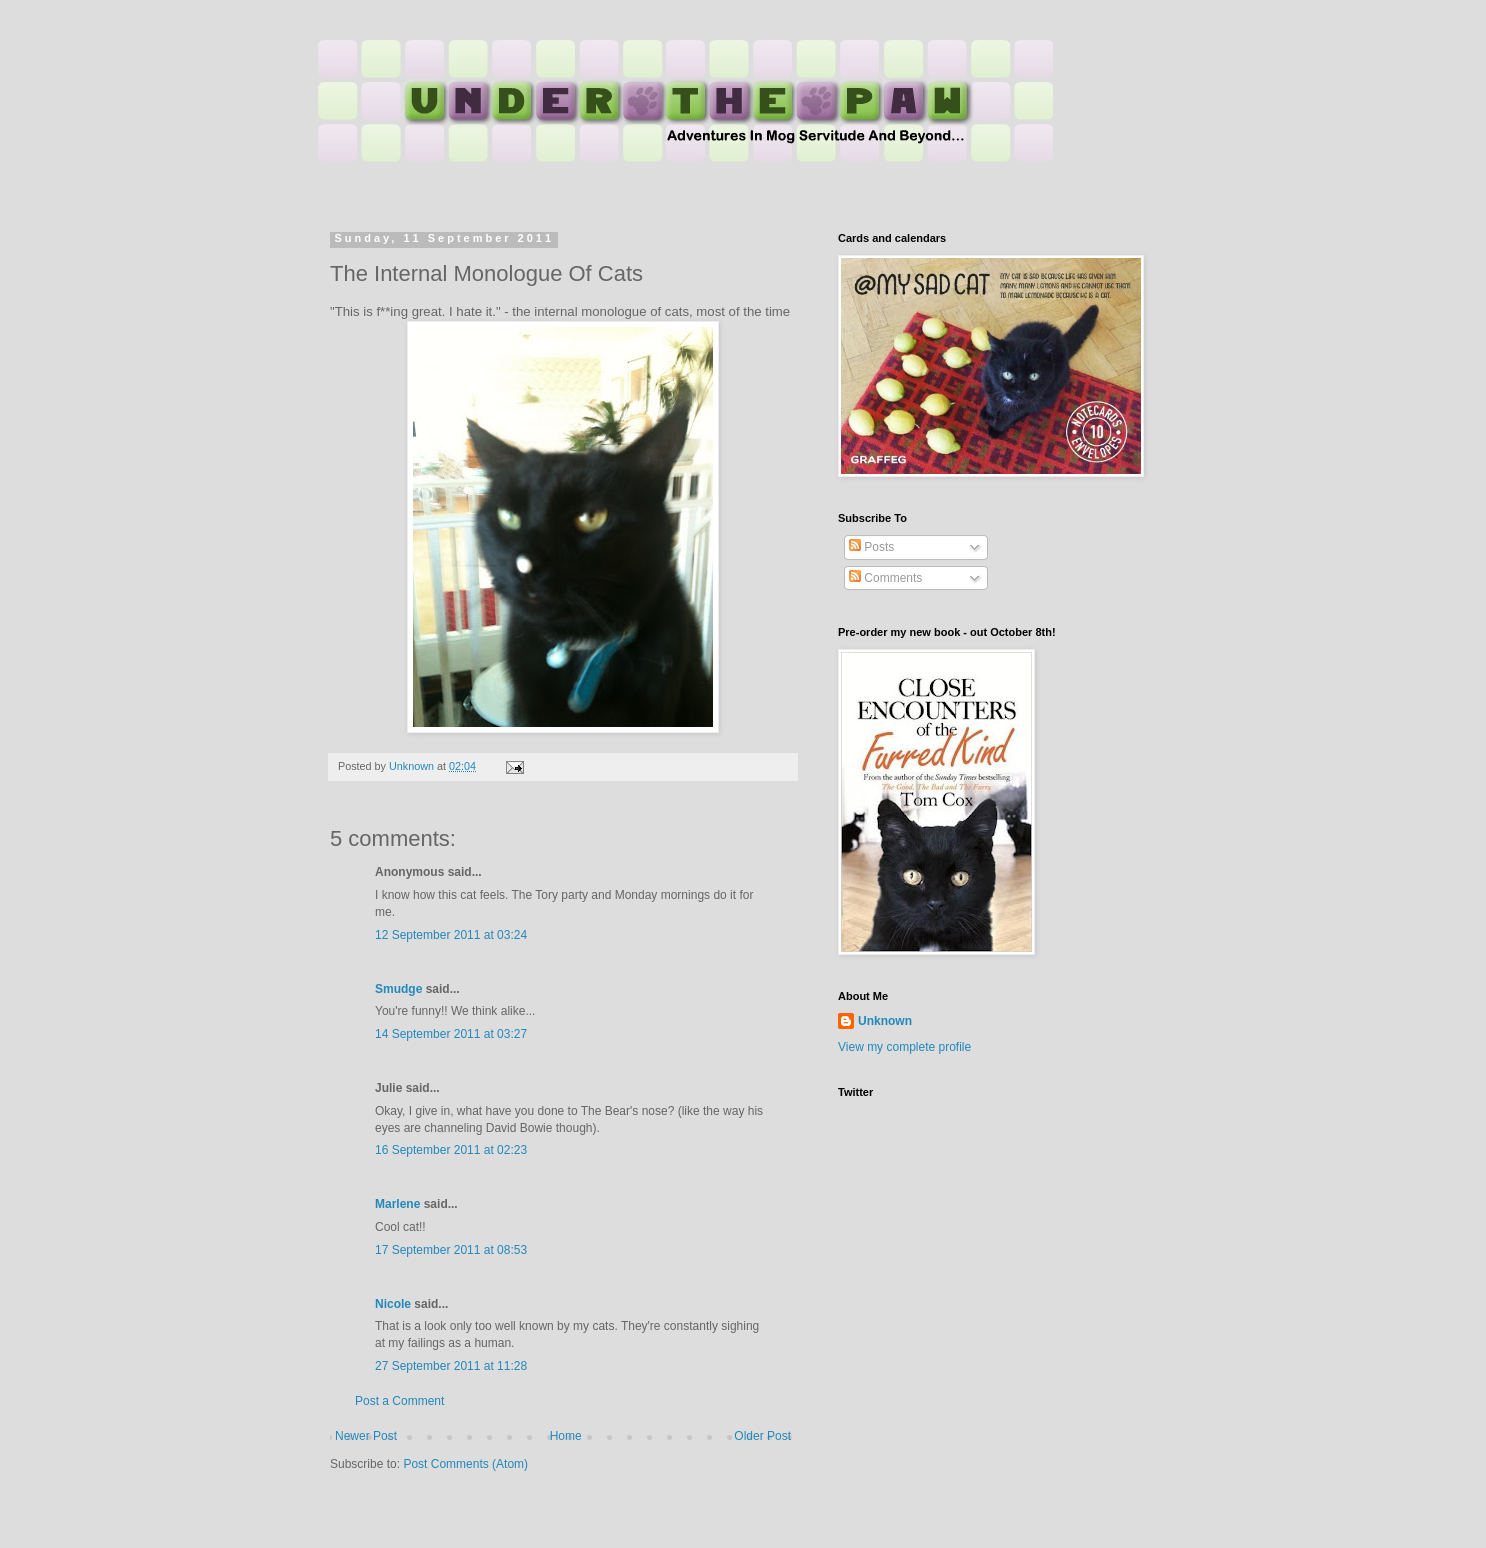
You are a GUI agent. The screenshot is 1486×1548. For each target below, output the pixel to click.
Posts (871, 547)
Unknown (885, 1021)
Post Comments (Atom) (465, 1464)
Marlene (397, 1204)
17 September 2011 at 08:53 (451, 1250)
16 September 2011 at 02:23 (451, 1150)
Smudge (398, 989)
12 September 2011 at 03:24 (451, 935)
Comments (885, 578)
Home (566, 1436)
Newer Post (366, 1436)
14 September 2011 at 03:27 (451, 1034)
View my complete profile (904, 1047)
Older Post (762, 1436)
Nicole (393, 1304)
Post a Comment (399, 1401)
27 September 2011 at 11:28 (451, 1366)
